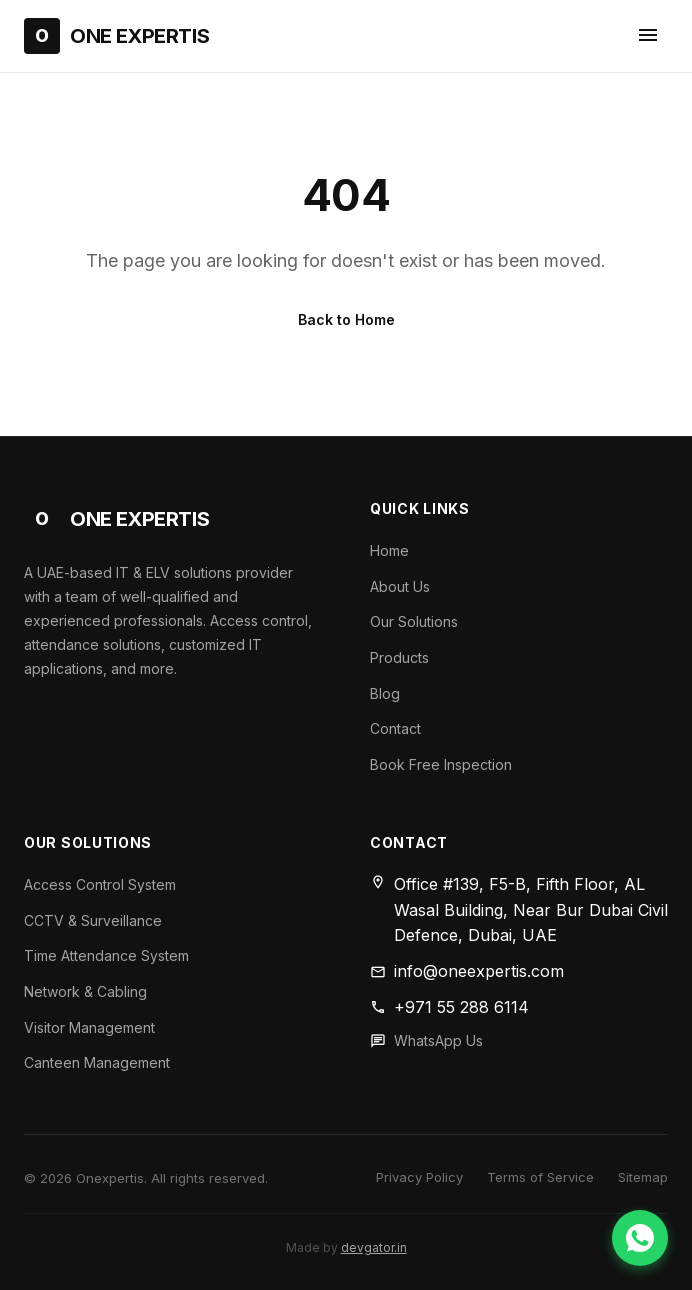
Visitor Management (89, 1027)
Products (399, 657)
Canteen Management (97, 1062)
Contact (395, 728)
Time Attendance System (106, 955)
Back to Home (346, 319)
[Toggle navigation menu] (648, 36)
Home (389, 550)
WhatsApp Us (438, 1040)
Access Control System (100, 884)
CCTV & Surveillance (93, 920)
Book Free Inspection (441, 764)
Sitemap (643, 1177)
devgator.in (374, 1247)
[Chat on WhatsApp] (640, 1238)
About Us (400, 586)
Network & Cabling (85, 991)
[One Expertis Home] (116, 36)
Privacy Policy (419, 1177)
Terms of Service (540, 1177)
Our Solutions (414, 621)
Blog (385, 693)
